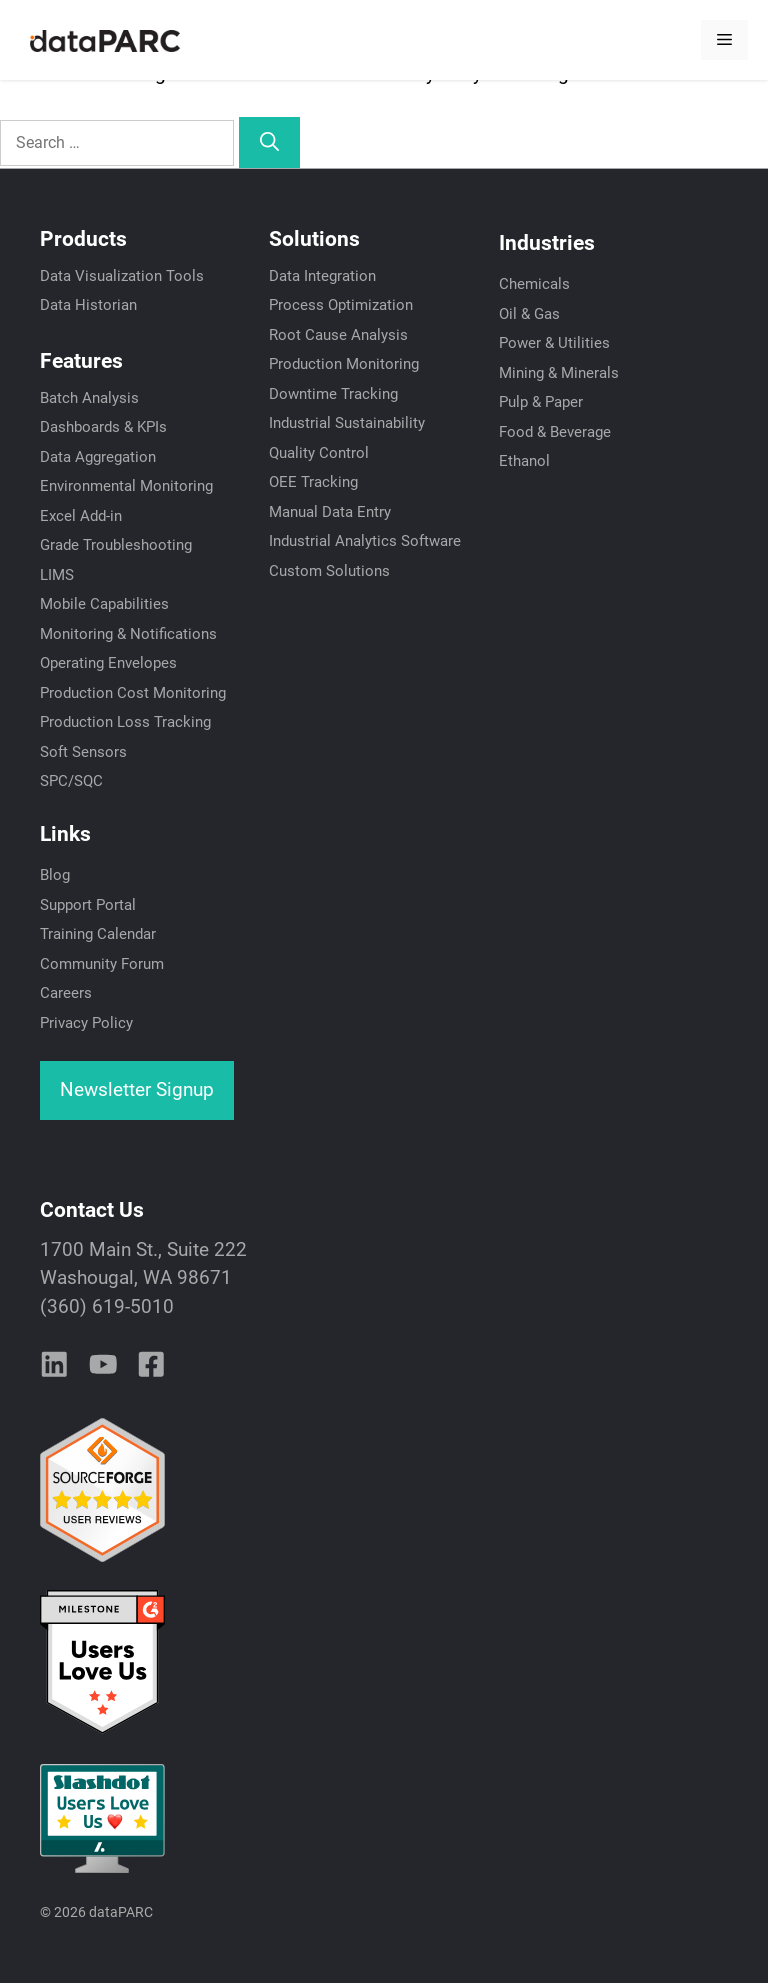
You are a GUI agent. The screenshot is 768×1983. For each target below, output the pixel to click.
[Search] (269, 142)
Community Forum (102, 964)
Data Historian (88, 305)
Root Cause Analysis (338, 335)
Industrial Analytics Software (365, 541)
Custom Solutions (329, 571)
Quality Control (319, 453)
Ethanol (524, 461)
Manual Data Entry (330, 512)
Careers (66, 993)
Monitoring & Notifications (128, 634)
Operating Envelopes (108, 663)
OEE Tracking (313, 482)
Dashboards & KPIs (103, 427)
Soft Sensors (83, 752)
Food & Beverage (555, 432)
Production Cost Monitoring (133, 693)
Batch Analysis (89, 398)
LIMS (57, 575)
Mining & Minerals (559, 373)
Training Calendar (98, 934)
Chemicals (534, 284)
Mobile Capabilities (104, 604)
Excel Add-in (81, 516)
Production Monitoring (344, 364)
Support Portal (88, 905)
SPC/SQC (71, 781)
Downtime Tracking (333, 394)
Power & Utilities (554, 343)
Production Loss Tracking (125, 722)
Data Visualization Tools (122, 276)
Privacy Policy (86, 1023)
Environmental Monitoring (126, 486)
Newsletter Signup (137, 1089)
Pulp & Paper (541, 402)
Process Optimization (341, 305)
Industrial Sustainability (347, 423)
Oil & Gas (529, 314)
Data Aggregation (98, 457)
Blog (55, 875)
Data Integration (322, 276)
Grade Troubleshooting (116, 545)
